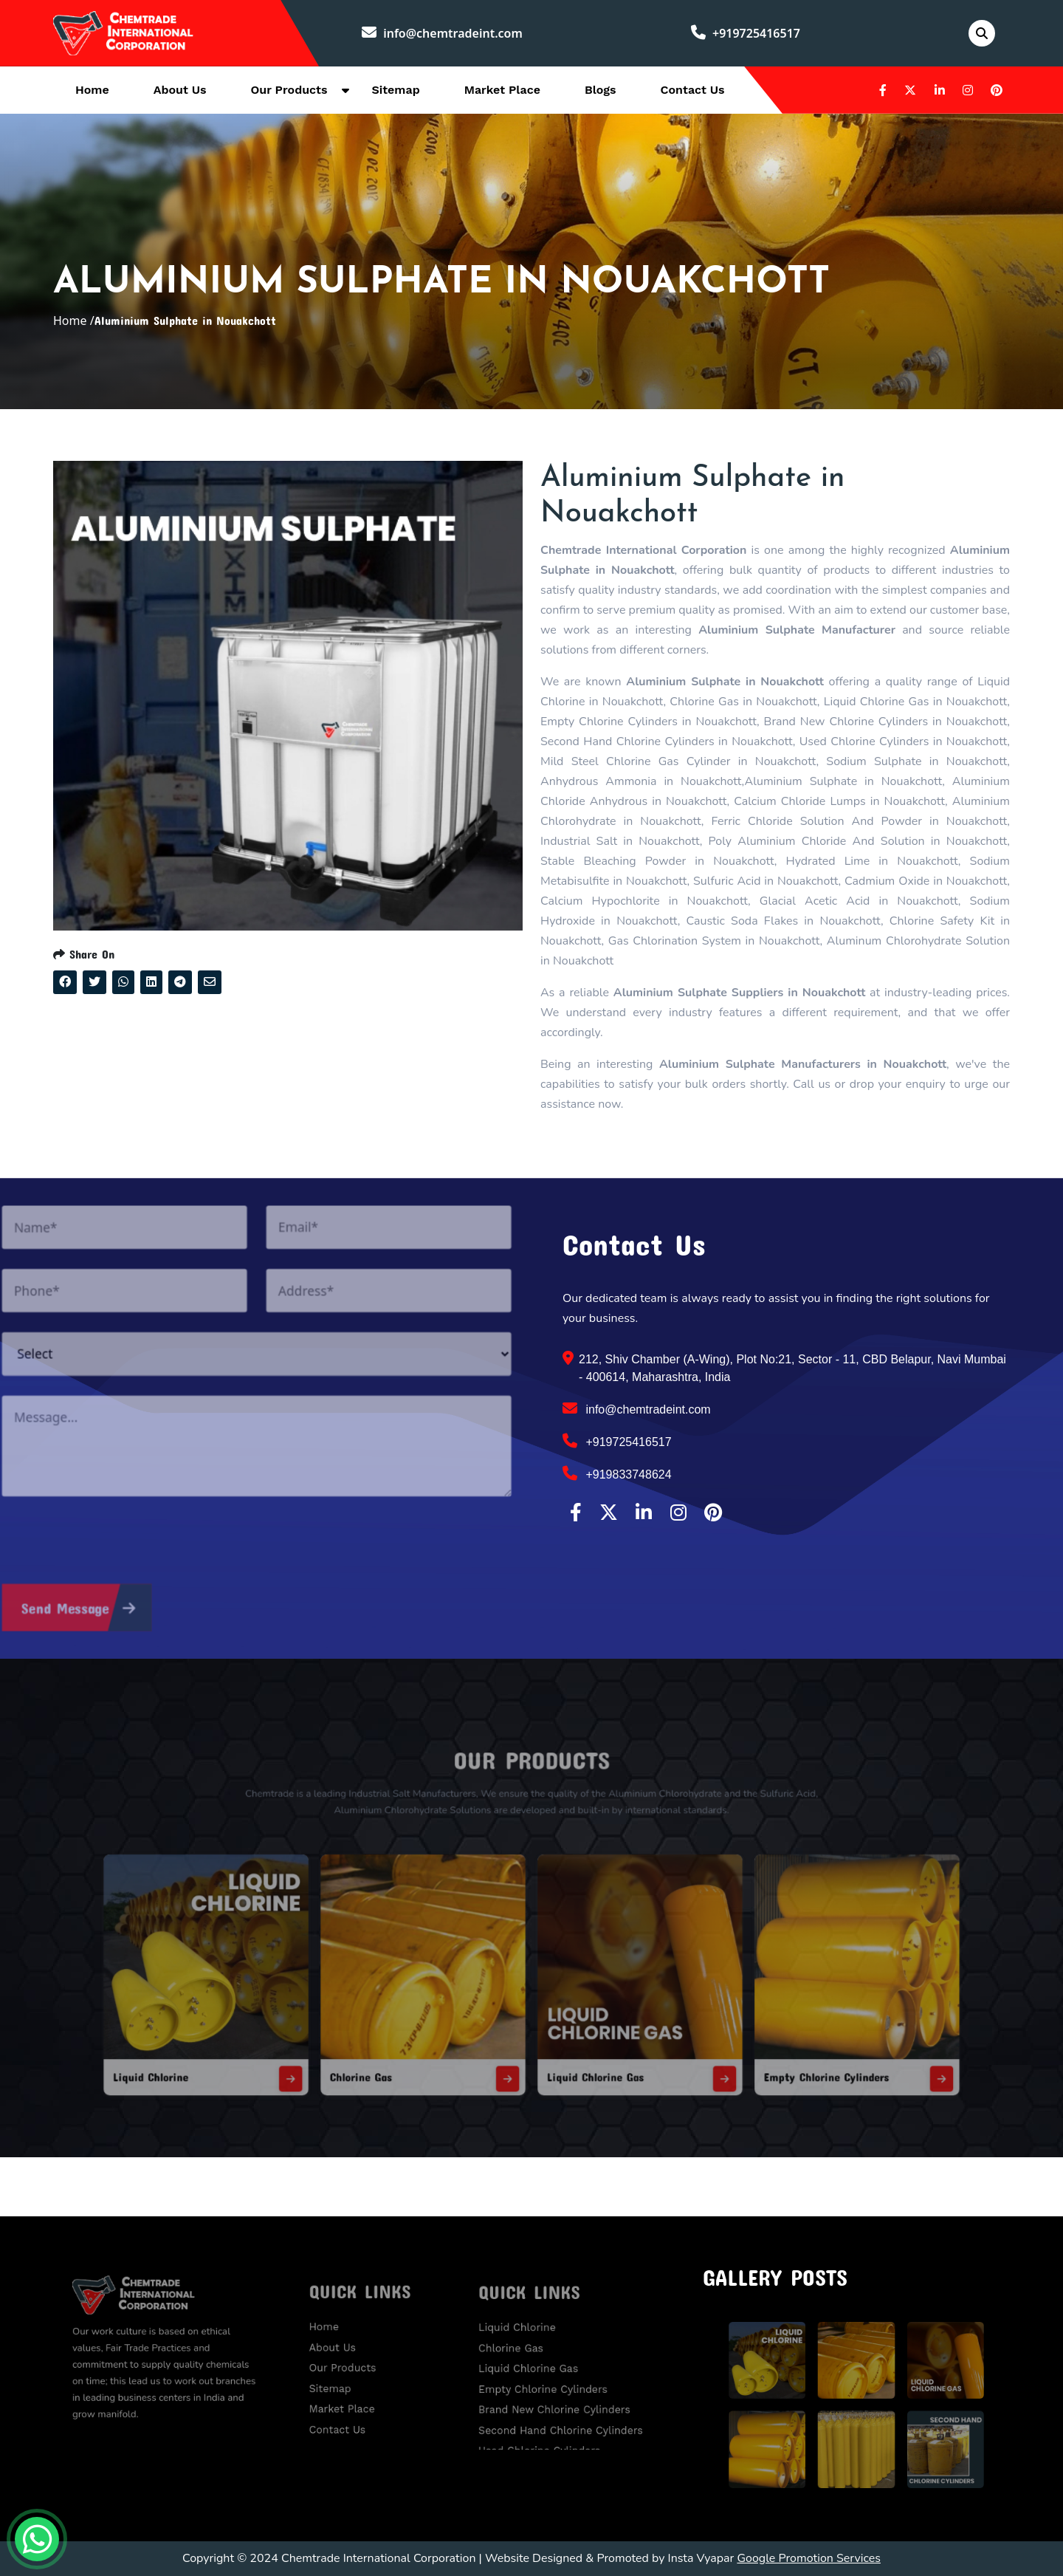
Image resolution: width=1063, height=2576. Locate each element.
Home (92, 90)
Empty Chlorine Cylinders (748, 2037)
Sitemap (395, 90)
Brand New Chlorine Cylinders (559, 2397)
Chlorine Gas (406, 2037)
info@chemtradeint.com (442, 33)
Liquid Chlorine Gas (578, 2037)
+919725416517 (745, 33)
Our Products (289, 90)
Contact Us (693, 90)
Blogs (600, 90)
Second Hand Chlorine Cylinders (564, 2412)
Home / (73, 320)
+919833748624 (617, 1473)
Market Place (502, 90)
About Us (180, 90)
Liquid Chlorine (251, 2037)
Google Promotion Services (809, 2558)
